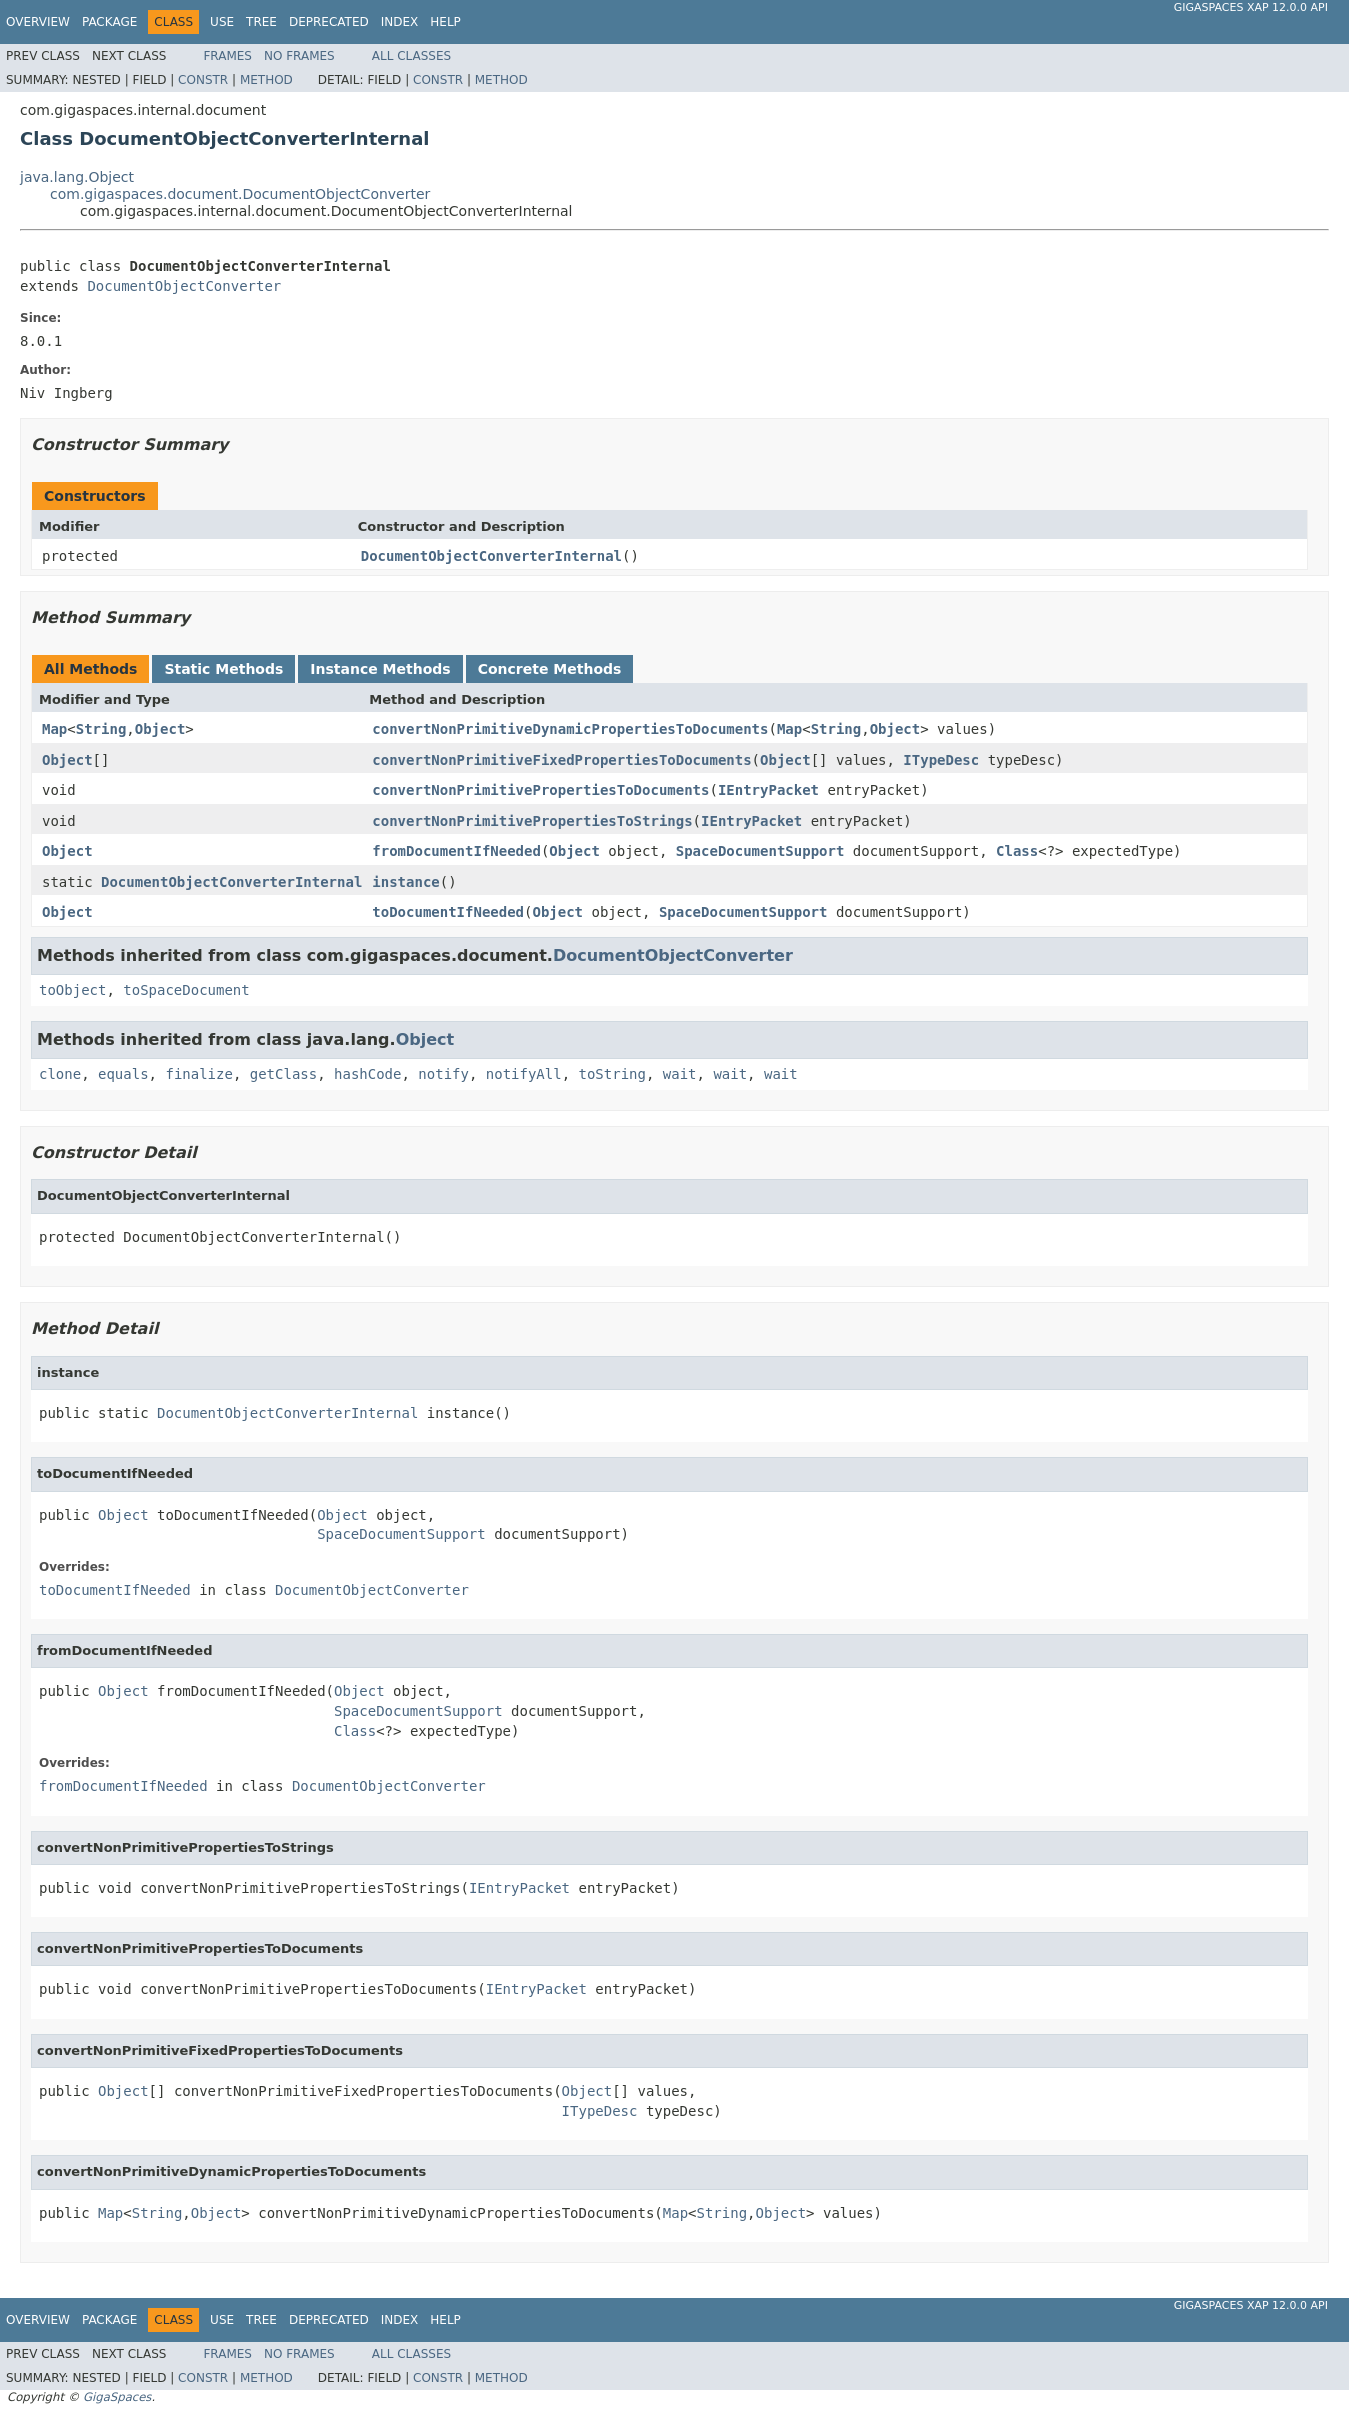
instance (405, 882)
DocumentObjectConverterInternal (491, 556)
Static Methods (223, 669)
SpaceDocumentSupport (760, 851)
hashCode (367, 1074)
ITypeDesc (941, 760)
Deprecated (329, 22)
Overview (38, 22)
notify (443, 1074)
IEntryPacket (768, 790)
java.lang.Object (77, 177)
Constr (203, 80)
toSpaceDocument (186, 990)
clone (60, 1074)
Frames (227, 56)
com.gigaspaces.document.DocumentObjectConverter (240, 194)
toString (612, 1074)
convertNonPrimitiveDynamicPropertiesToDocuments (570, 729)
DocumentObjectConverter (184, 286)
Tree (261, 22)
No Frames (299, 56)
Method (266, 80)
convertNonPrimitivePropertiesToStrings (532, 821)
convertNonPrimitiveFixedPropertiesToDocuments (561, 760)
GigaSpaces (117, 2397)
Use (222, 22)
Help (445, 22)
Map (54, 729)
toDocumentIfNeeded (448, 912)
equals (123, 1074)
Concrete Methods (550, 669)
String (101, 729)
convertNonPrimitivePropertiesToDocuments (540, 790)
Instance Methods (380, 669)
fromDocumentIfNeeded (456, 851)
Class (1017, 851)
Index (400, 22)
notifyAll (524, 1074)
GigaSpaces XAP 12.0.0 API (1251, 7)
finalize (198, 1074)
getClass (283, 1074)
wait (680, 1074)
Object (160, 729)
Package (109, 22)
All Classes (411, 56)
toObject (72, 990)
